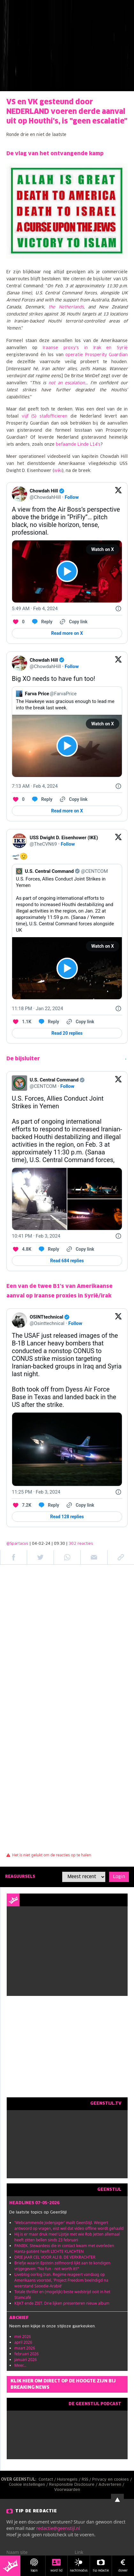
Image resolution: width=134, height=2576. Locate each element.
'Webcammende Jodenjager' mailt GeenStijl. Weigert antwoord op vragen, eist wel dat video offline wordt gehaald (68, 2225)
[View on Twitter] (118, 494)
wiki (58, 471)
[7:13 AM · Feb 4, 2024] (35, 786)
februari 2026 (26, 2354)
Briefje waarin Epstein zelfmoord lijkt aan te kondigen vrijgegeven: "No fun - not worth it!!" (62, 2265)
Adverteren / (112, 2485)
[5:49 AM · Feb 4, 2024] (35, 608)
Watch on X (102, 549)
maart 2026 (24, 2348)
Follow (72, 497)
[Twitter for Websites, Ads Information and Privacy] (118, 608)
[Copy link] (73, 622)
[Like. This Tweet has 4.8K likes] (21, 1249)
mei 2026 (22, 2336)
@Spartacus (17, 1544)
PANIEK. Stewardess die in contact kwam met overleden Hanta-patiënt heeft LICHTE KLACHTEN (64, 2248)
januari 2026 (25, 2359)
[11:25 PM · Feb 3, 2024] (36, 1492)
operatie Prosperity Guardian (96, 355)
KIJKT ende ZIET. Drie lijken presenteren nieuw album (61, 2303)
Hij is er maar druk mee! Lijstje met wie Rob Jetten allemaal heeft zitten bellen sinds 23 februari (67, 2237)
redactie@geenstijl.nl (58, 2528)
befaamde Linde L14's (78, 445)
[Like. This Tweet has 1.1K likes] (21, 1022)
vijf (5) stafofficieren (44, 416)
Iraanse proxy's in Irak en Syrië (85, 348)
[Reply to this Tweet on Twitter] (41, 622)
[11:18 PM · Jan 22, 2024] (37, 1008)
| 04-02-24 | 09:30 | (61, 1544)
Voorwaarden (67, 2490)
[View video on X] (67, 571)
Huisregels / (69, 2480)
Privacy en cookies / (112, 2480)
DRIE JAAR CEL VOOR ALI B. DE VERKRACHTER (54, 2257)
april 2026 (23, 2342)
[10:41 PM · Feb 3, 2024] (36, 1236)
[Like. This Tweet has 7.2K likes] (21, 1505)
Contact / (48, 2480)
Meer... (20, 2365)
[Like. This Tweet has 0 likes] (18, 622)
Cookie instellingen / (29, 2485)
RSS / (87, 2480)
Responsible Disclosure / (74, 2485)
